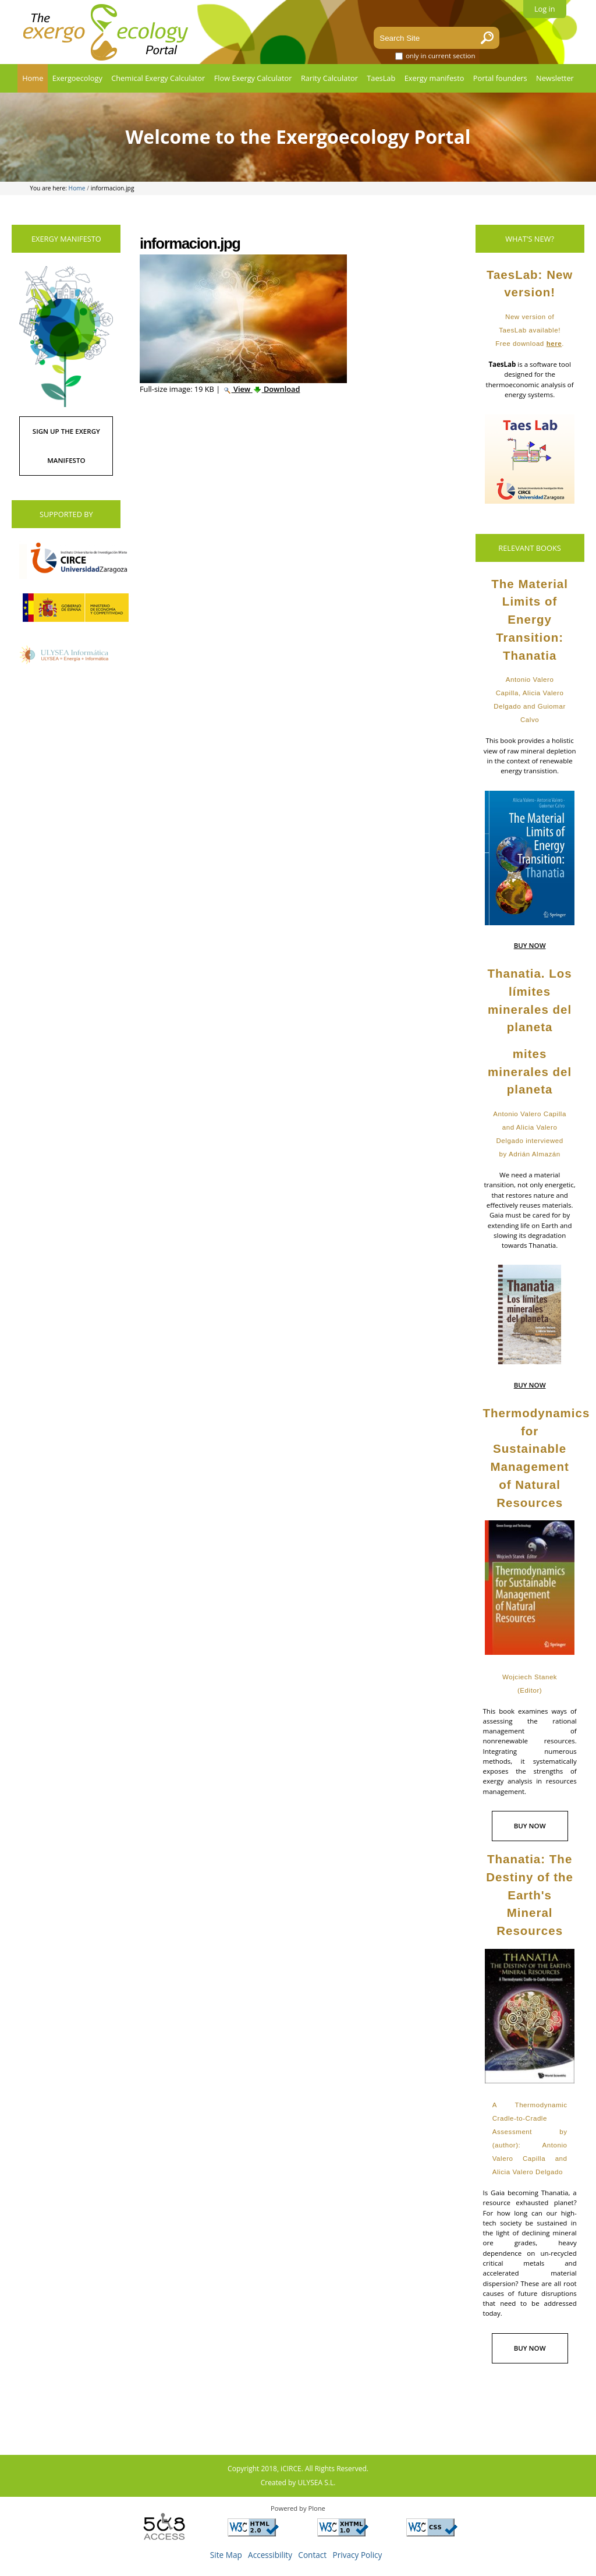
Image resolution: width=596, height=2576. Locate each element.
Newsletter (555, 78)
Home (32, 78)
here (554, 343)
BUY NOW (530, 945)
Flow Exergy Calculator (253, 78)
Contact (312, 2554)
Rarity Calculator (329, 78)
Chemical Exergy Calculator (158, 78)
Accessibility (270, 2554)
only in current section (441, 55)
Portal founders (500, 78)
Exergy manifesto (434, 78)
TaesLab (381, 78)
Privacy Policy (357, 2554)
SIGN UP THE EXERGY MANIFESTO (66, 446)
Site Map (226, 2554)
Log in (544, 8)
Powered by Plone (298, 2508)
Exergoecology (77, 78)
